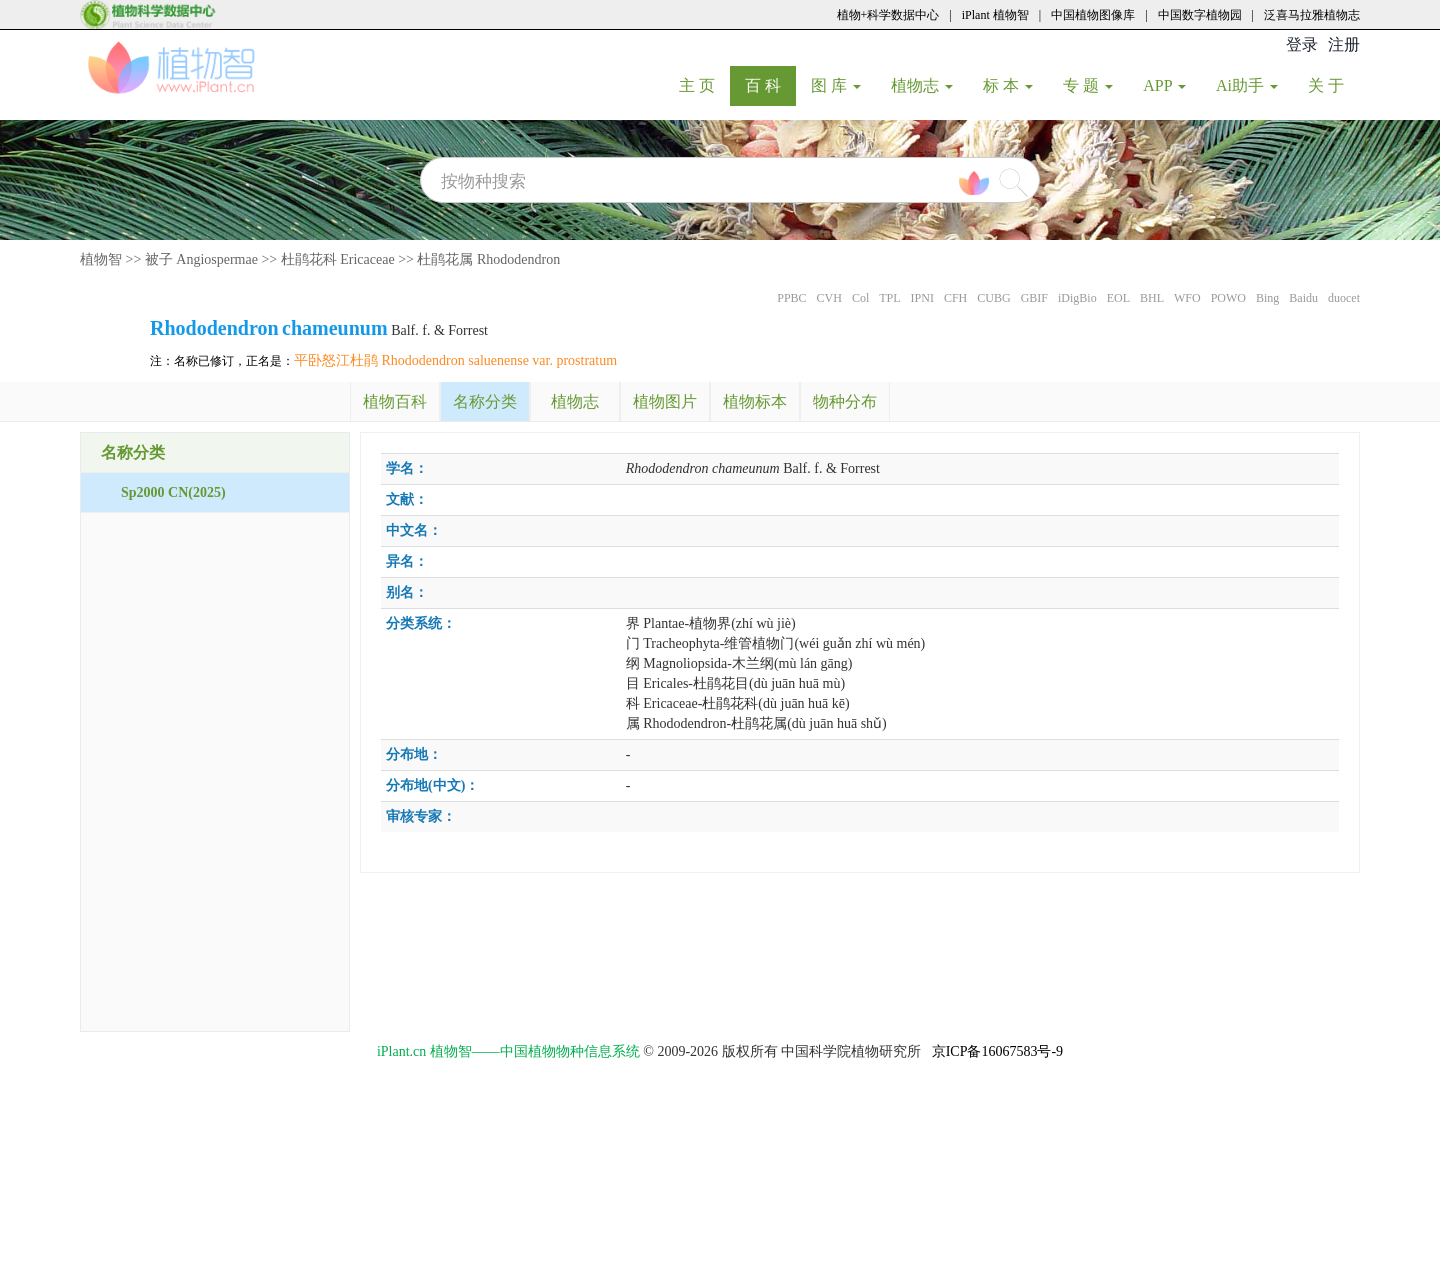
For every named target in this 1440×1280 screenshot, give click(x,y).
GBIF (1034, 298)
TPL (889, 298)
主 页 (704, 85)
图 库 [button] (836, 85)
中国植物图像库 (1093, 15)
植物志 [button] (922, 85)
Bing (1267, 298)
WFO (1187, 298)
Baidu (1303, 298)
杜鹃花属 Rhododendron (488, 259)
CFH (955, 298)
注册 (1344, 44)
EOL (1118, 298)
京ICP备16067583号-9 (997, 1051)
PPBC (791, 298)
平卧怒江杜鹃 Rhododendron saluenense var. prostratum (455, 360)
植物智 (101, 259)
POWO (1228, 298)
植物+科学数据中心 (888, 15)
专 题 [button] (1088, 85)
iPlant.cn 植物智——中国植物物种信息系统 (508, 1051)
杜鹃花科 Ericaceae (338, 259)
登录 (1302, 44)
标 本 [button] (1008, 85)
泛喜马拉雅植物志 (1312, 15)
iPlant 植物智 (995, 15)
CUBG (993, 298)
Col (860, 298)
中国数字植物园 (1200, 15)
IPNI (922, 298)
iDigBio (1077, 298)
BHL (1152, 298)
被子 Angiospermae (201, 259)
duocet (1344, 298)
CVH (829, 298)
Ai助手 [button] (1247, 85)
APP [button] (1164, 85)
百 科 (770, 85)
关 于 (1333, 85)
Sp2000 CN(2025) (173, 492)
